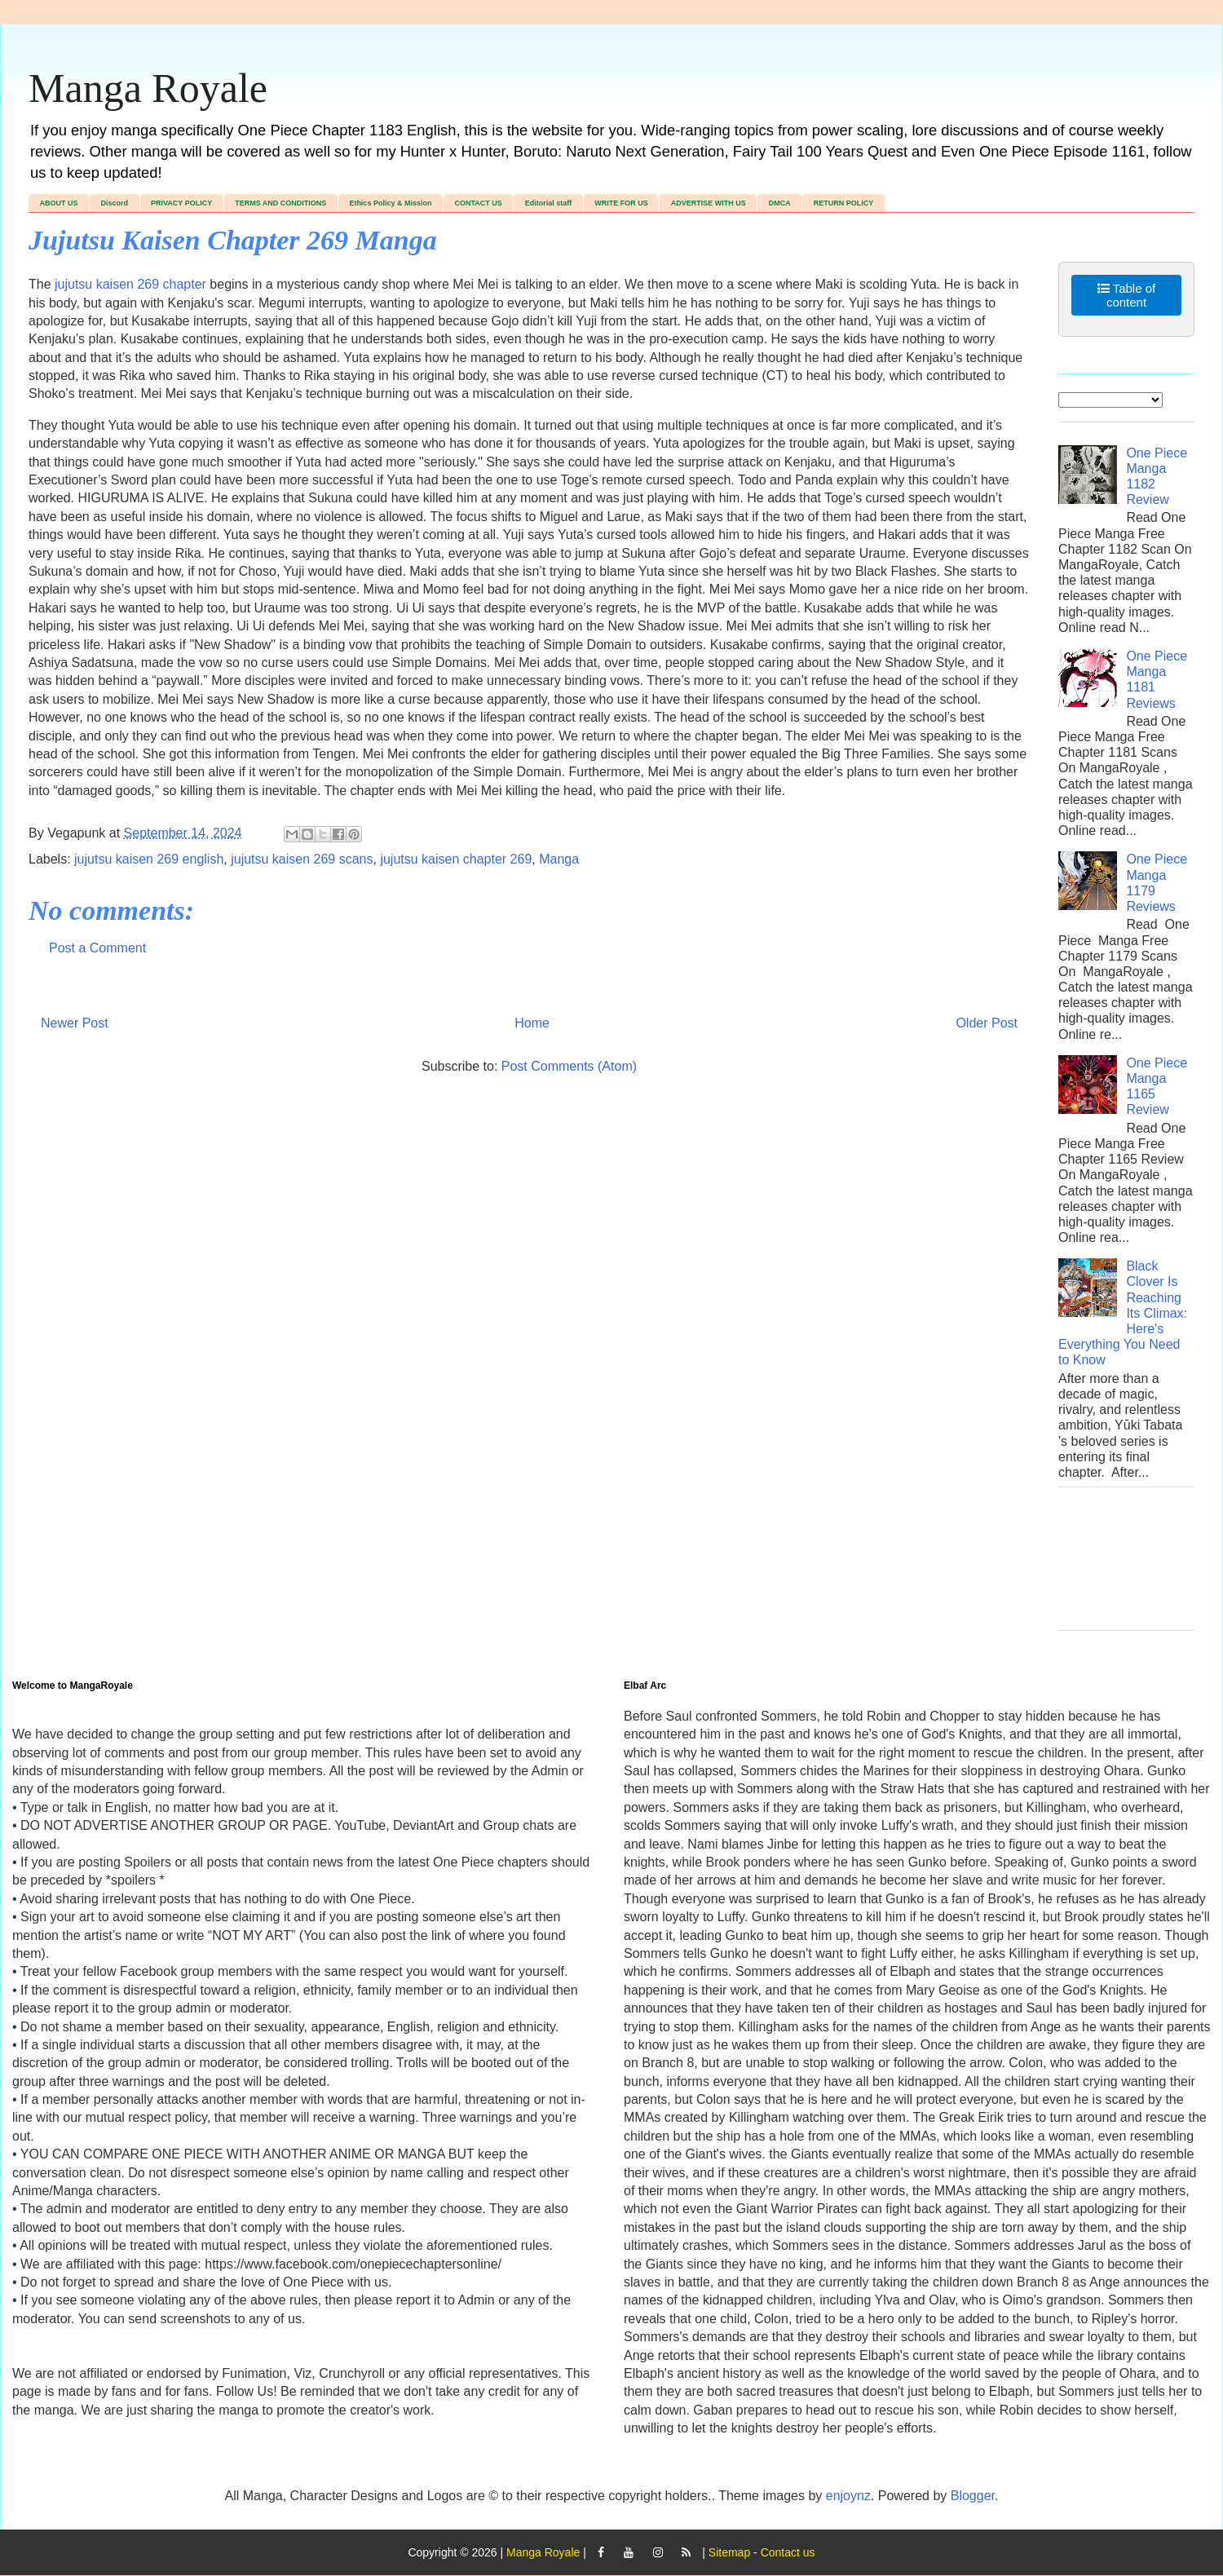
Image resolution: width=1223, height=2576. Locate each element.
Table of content (1126, 295)
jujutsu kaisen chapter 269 (456, 859)
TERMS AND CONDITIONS (280, 203)
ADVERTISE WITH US (708, 203)
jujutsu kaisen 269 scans (302, 859)
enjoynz (848, 2496)
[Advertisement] (1126, 1567)
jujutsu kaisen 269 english (148, 859)
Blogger (973, 2496)
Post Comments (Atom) (569, 1066)
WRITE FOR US (621, 203)
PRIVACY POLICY (181, 203)
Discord (115, 203)
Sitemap (729, 2552)
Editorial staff (548, 203)
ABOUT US (59, 203)
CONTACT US (477, 203)
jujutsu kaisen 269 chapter (130, 284)
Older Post (987, 1023)
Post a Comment (97, 948)
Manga (559, 859)
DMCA (780, 203)
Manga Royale (148, 88)
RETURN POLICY (844, 203)
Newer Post (74, 1023)
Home (532, 1023)
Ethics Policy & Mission (390, 203)
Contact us (788, 2552)
